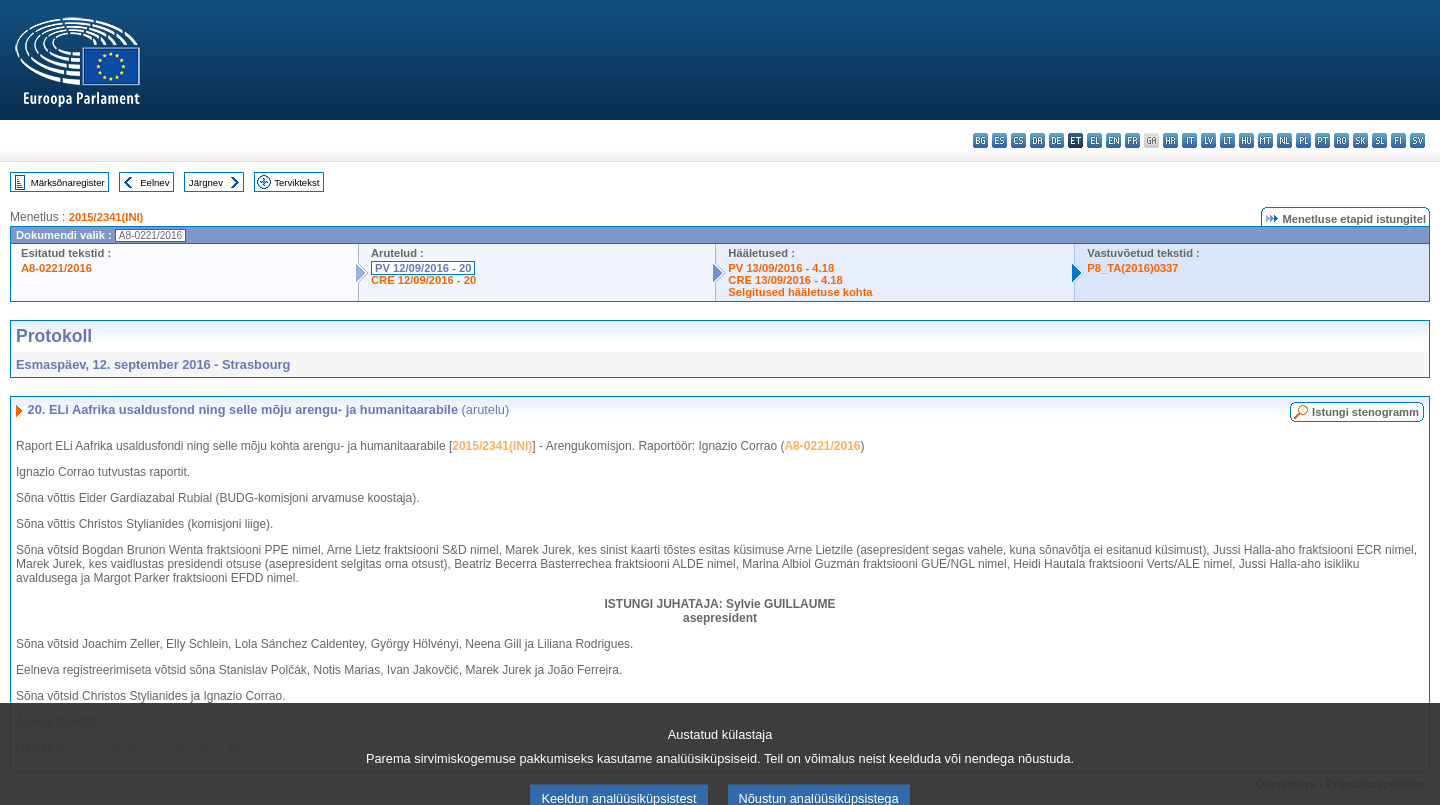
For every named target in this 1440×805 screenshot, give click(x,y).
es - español (999, 140)
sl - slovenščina (1379, 140)
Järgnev (206, 182)
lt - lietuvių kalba (1227, 140)
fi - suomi (1398, 140)
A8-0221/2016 (56, 268)
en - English (1113, 140)
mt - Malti (1265, 140)
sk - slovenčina (1360, 140)
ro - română (1341, 140)
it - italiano (1189, 140)
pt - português (1322, 140)
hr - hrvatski (1170, 140)
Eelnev (154, 182)
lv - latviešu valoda (1208, 140)
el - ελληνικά (1094, 140)
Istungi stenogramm (1365, 412)
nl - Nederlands (1284, 140)
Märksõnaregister (68, 182)
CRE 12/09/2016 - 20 (423, 280)
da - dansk (1037, 140)
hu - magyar (1246, 140)
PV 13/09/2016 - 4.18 (781, 268)
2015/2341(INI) (106, 217)
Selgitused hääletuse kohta (800, 292)
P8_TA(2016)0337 (1132, 268)
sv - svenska (1417, 140)
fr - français (1132, 140)
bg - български (980, 140)
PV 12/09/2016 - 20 (423, 268)
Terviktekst (296, 182)
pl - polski (1303, 140)
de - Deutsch (1056, 140)
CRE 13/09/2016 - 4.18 (785, 280)
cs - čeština (1018, 140)
